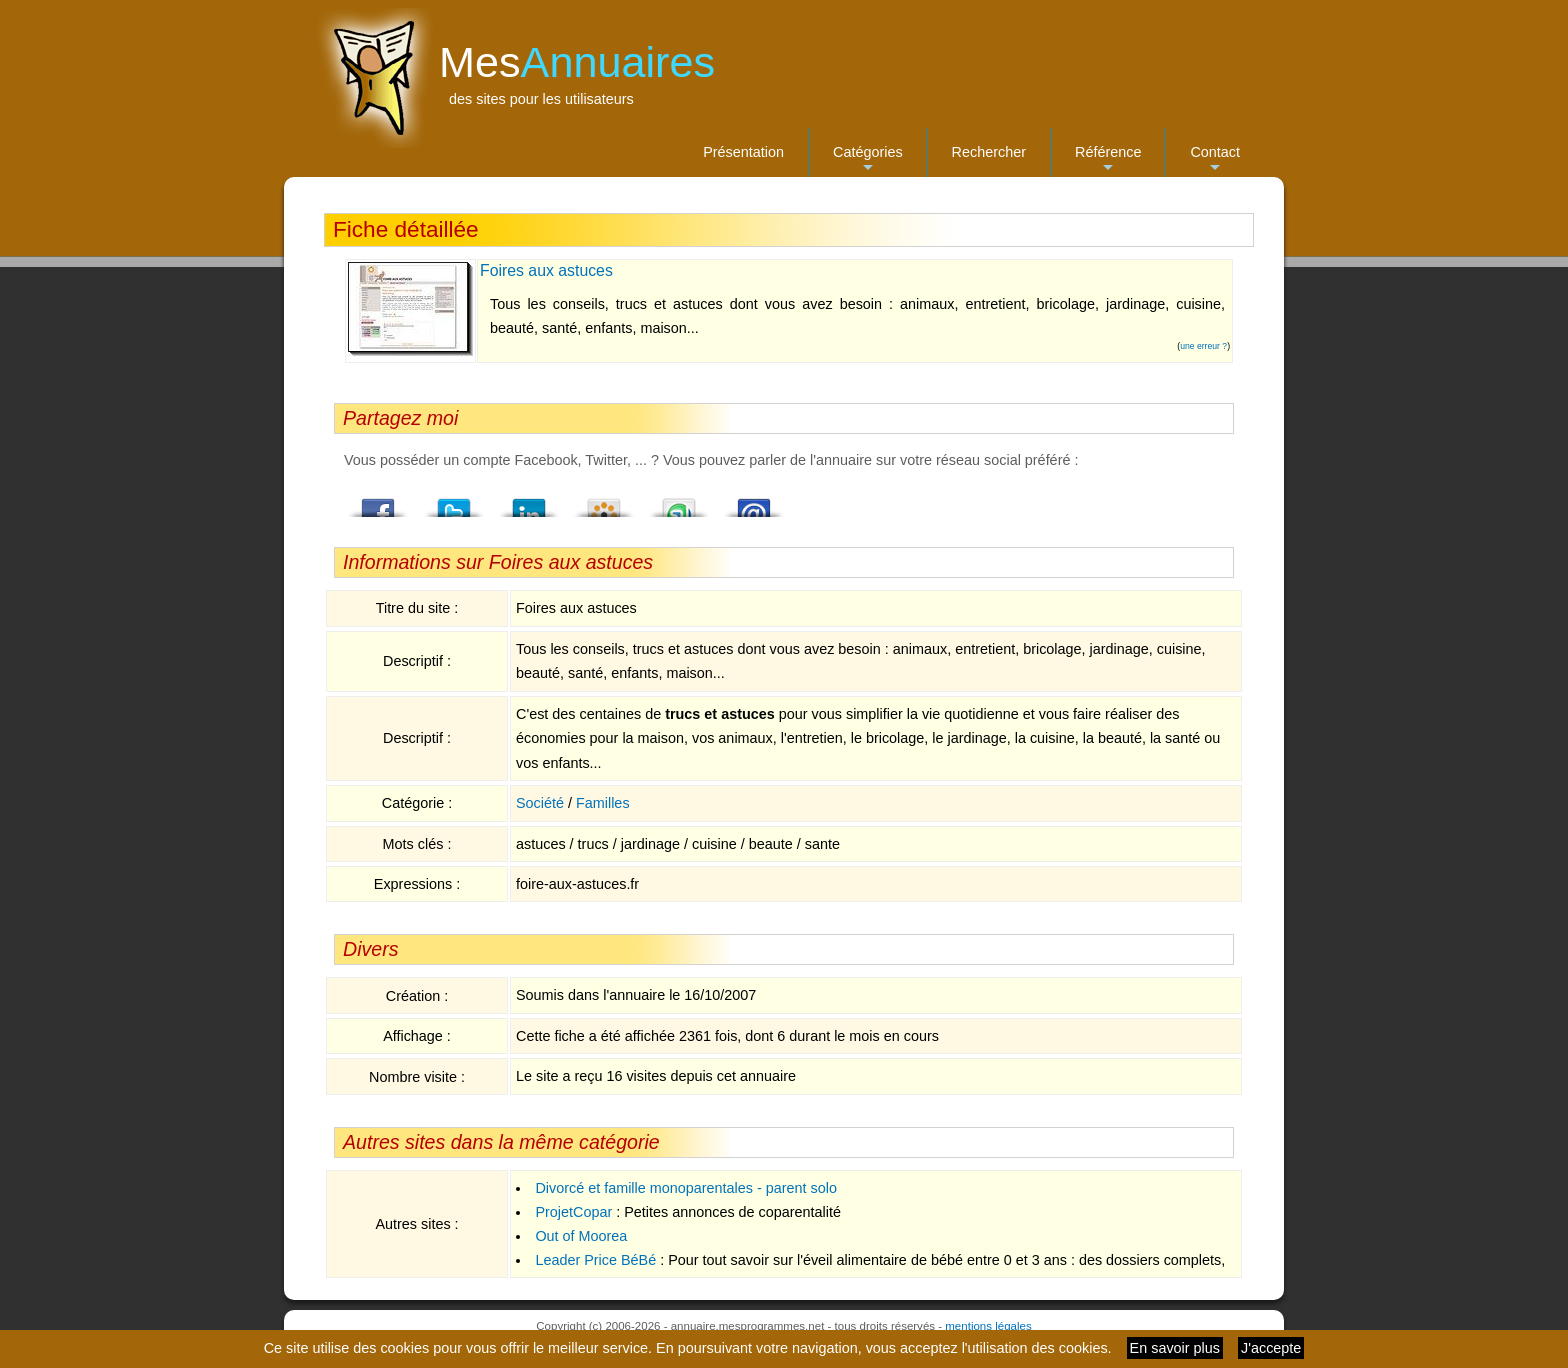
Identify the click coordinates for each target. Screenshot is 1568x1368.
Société (540, 803)
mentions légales (988, 1326)
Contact (1215, 160)
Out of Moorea (581, 1236)
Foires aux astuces (546, 270)
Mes (577, 62)
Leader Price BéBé (595, 1260)
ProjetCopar (573, 1212)
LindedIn (529, 502)
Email (754, 502)
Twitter (454, 502)
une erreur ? (1203, 346)
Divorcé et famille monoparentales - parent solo (686, 1188)
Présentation (743, 152)
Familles (603, 803)
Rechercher (989, 152)
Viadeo (604, 502)
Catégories (868, 160)
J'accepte (1271, 1348)
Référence (1108, 160)
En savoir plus (1175, 1348)
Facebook (379, 502)
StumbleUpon (679, 502)
